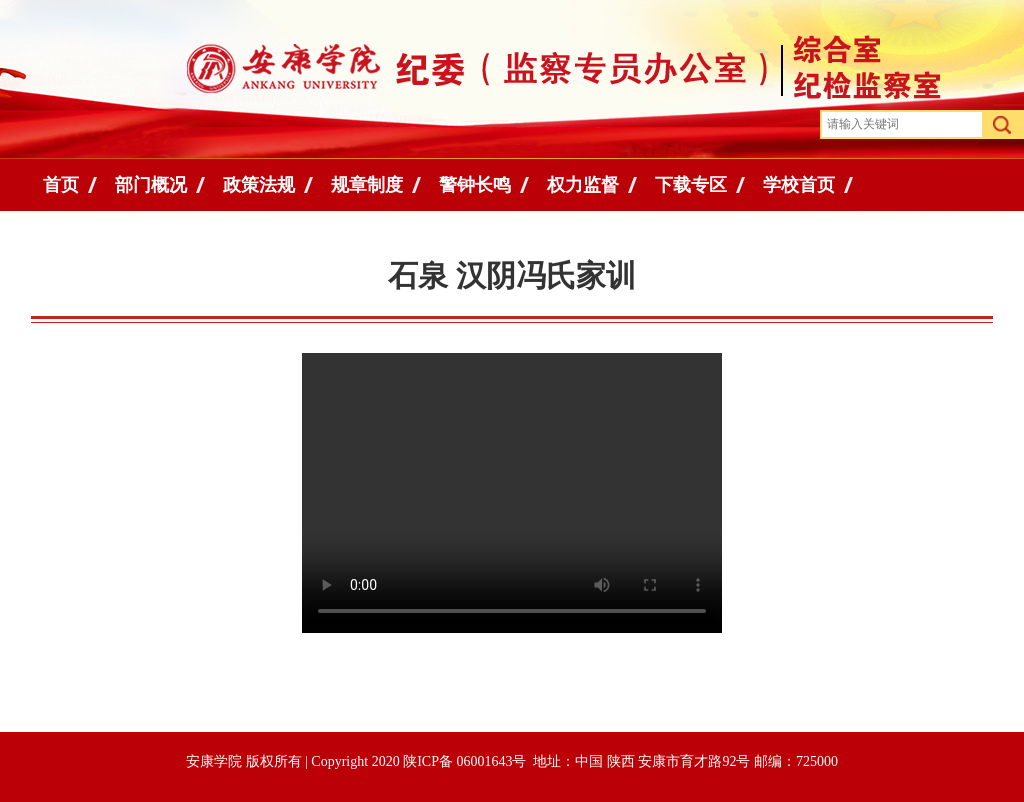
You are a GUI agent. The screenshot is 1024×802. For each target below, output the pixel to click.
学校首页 (799, 185)
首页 (61, 185)
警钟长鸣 (475, 185)
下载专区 (691, 185)
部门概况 (151, 185)
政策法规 (259, 185)
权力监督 (583, 185)
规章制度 (367, 185)
